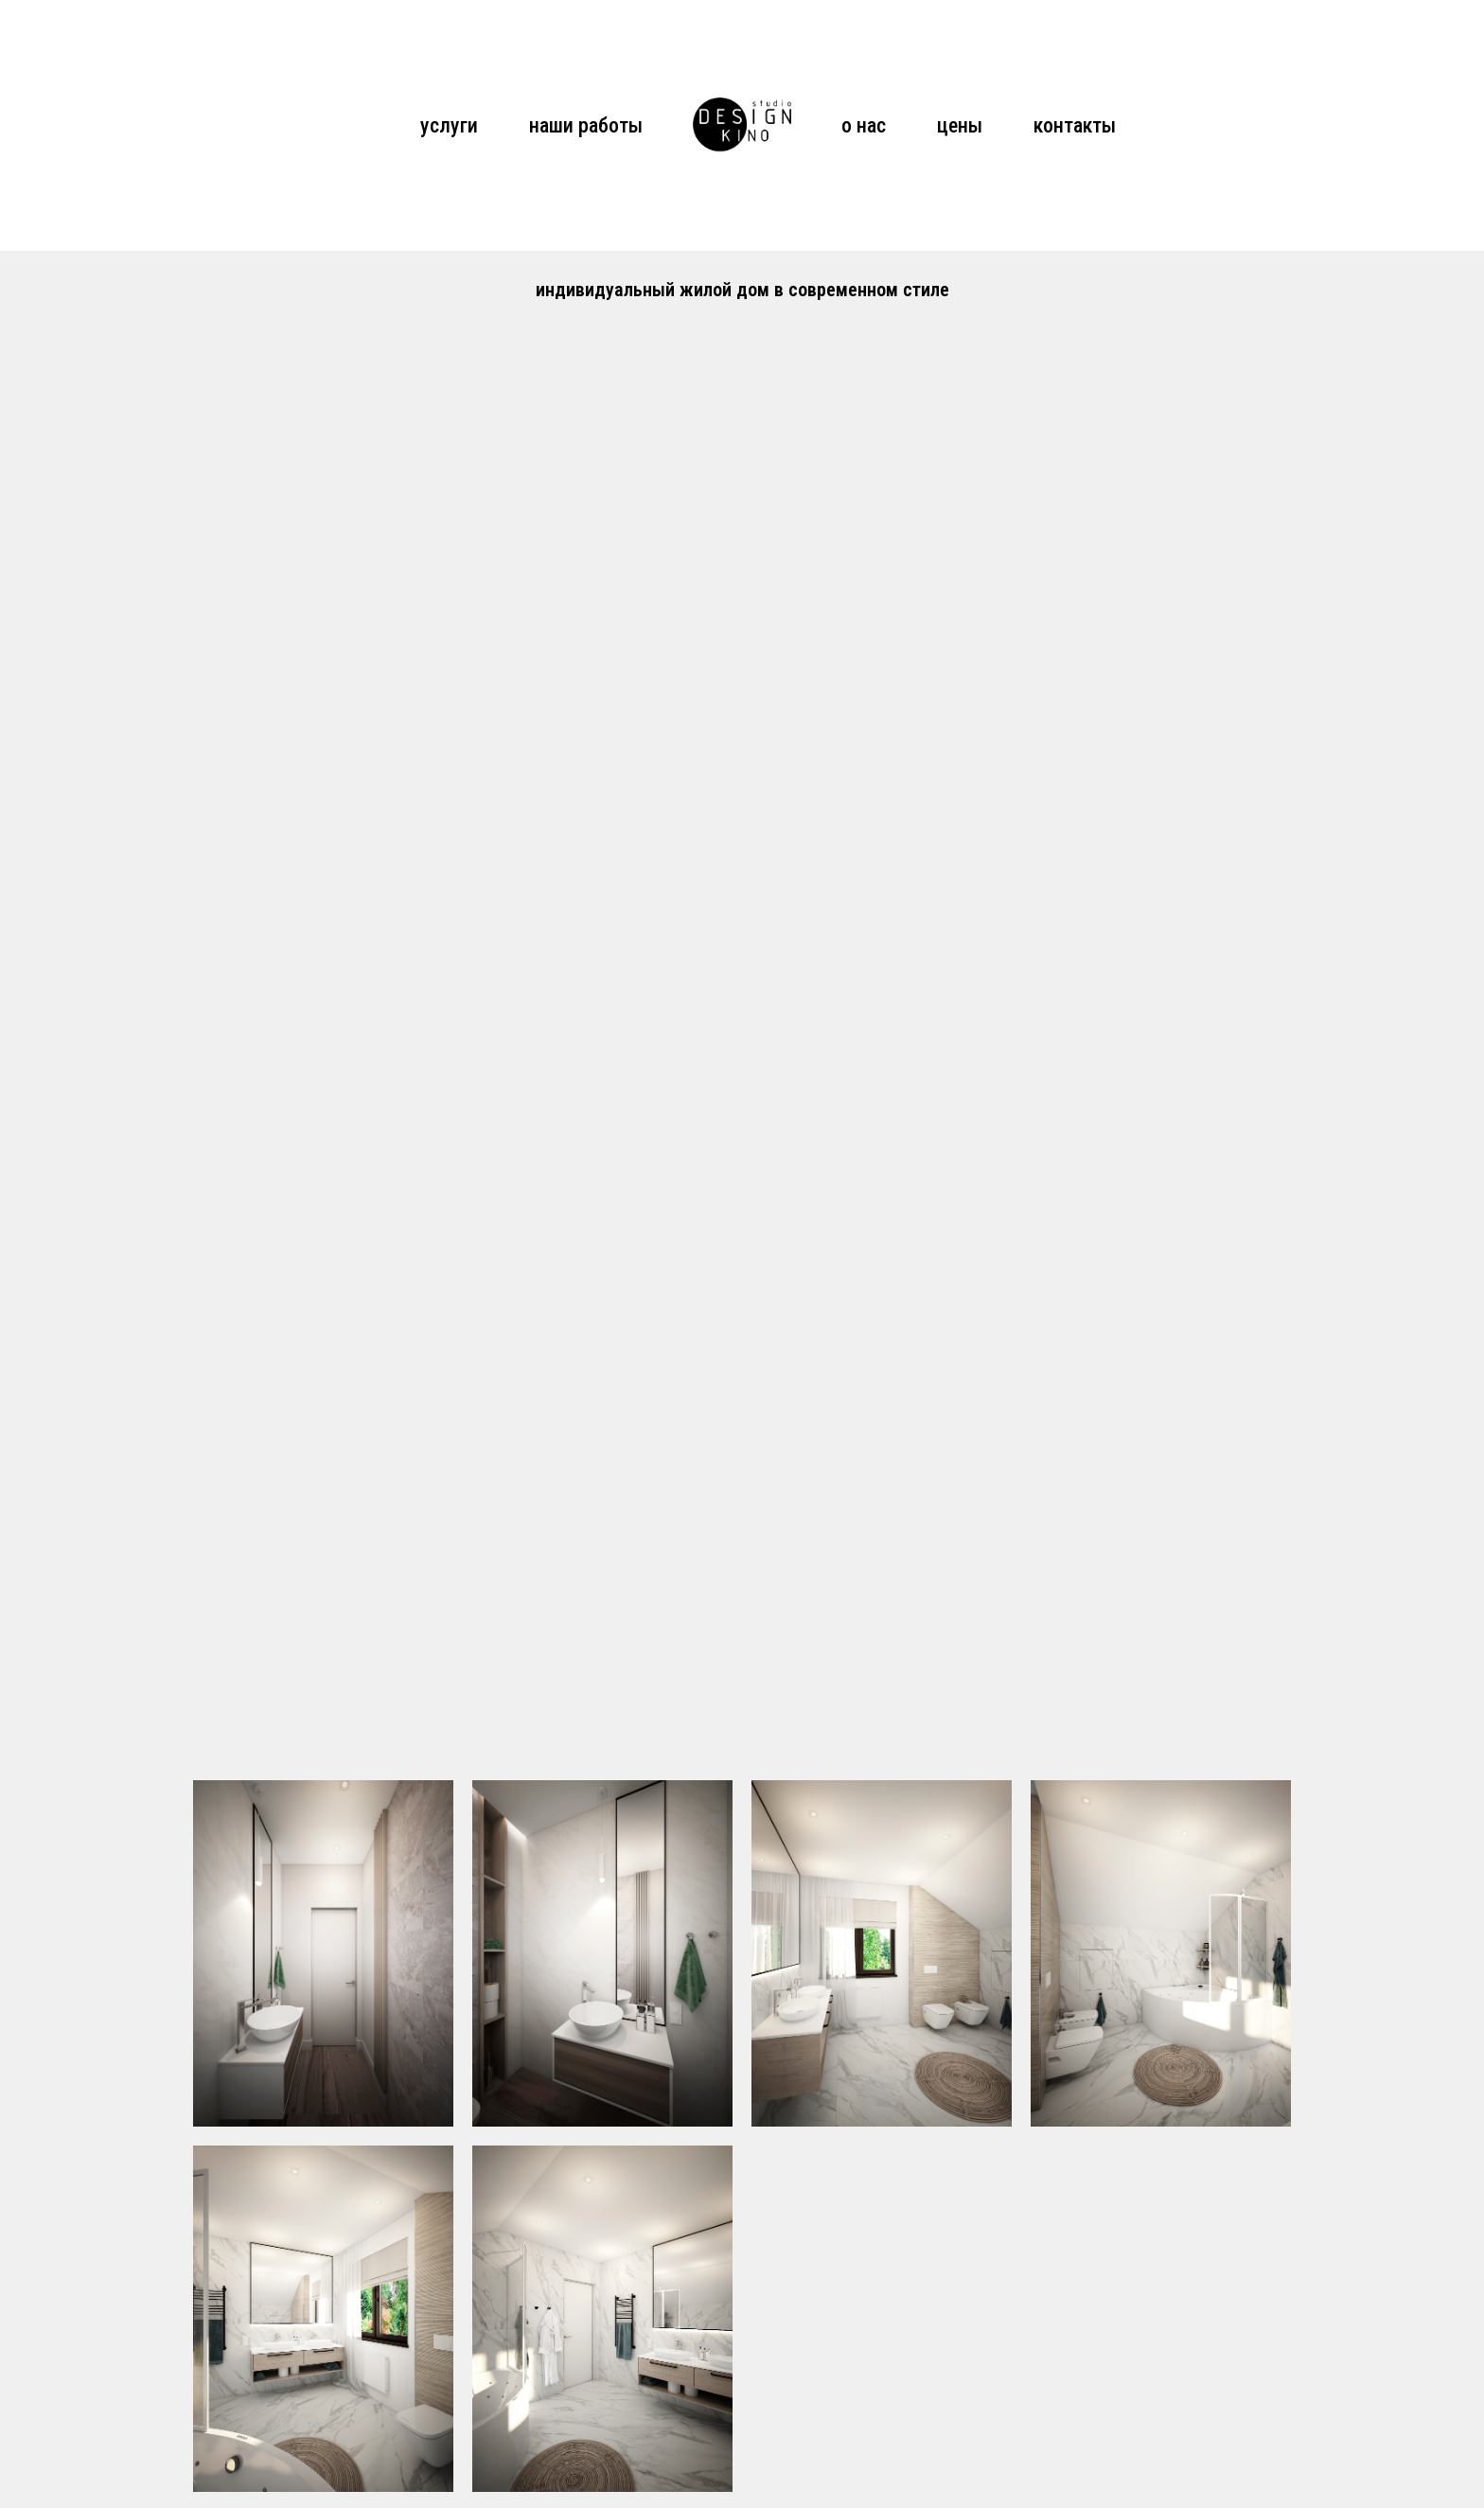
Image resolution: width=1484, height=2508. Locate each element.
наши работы (586, 125)
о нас (863, 125)
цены (959, 125)
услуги (449, 125)
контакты (1075, 125)
